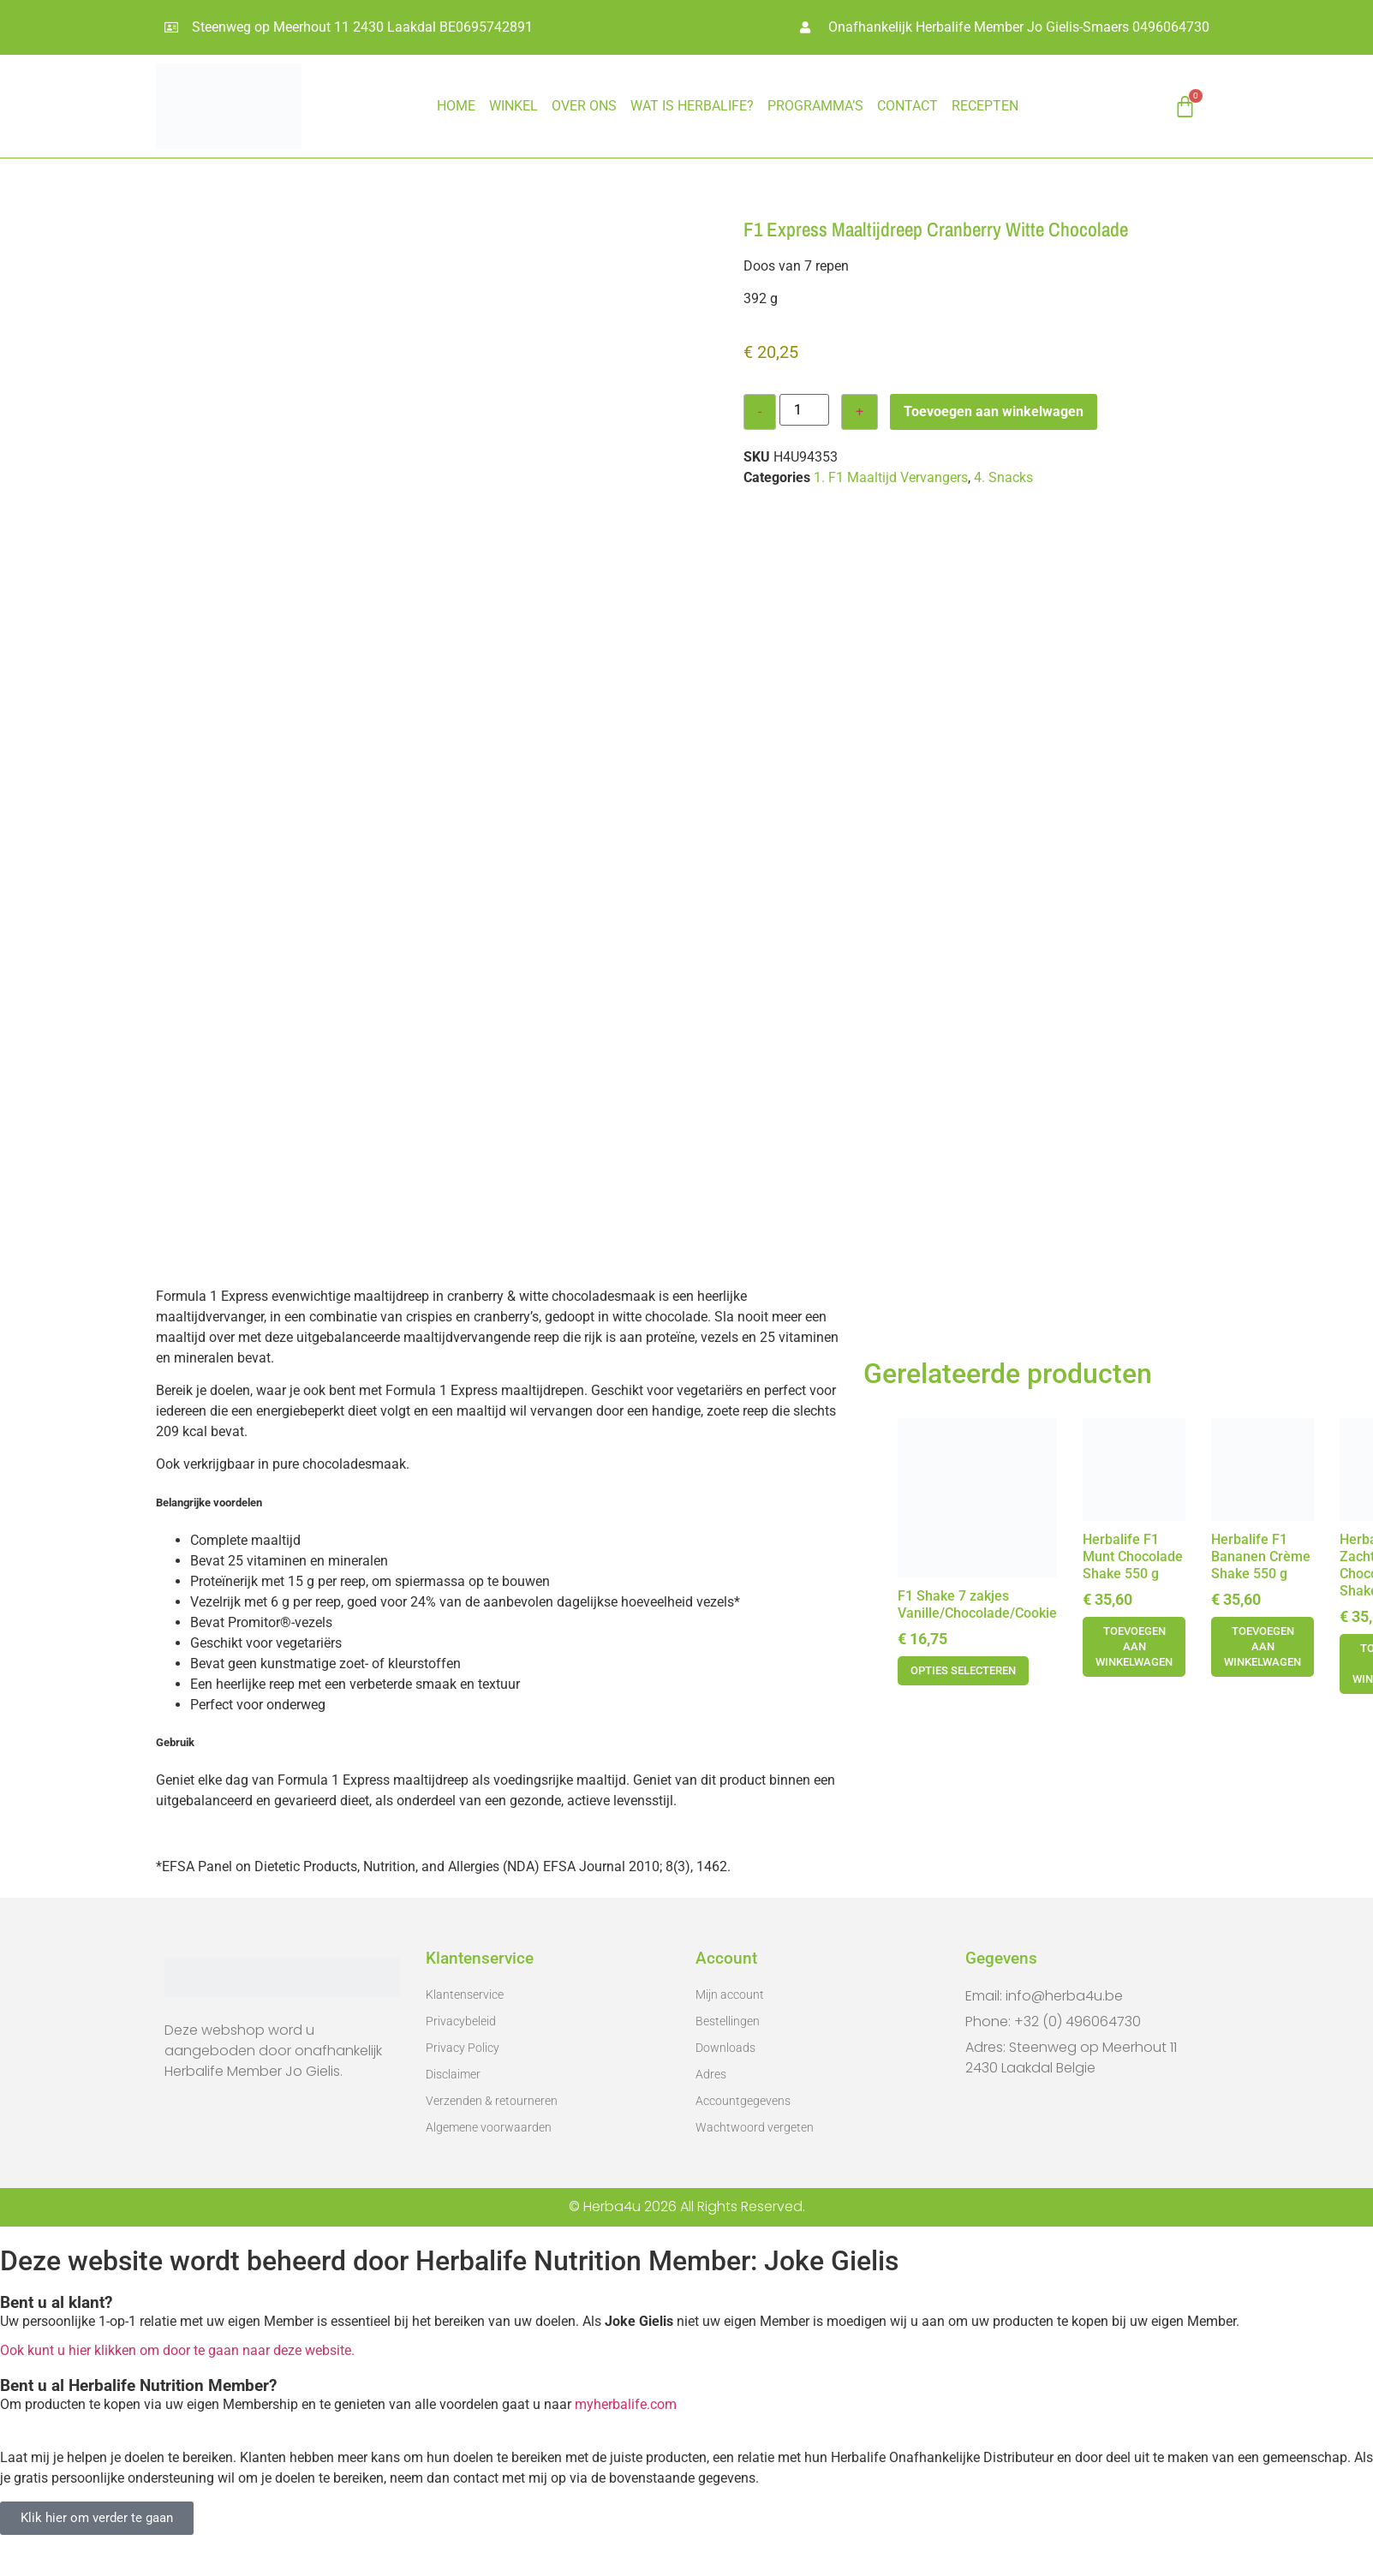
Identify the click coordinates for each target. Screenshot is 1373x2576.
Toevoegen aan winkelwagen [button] (1134, 1646)
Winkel (513, 106)
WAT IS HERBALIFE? (692, 106)
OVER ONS (584, 106)
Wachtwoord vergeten (754, 2127)
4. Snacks (1003, 477)
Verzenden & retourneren (492, 2101)
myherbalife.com (626, 2404)
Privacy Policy (462, 2047)
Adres (710, 2074)
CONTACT (907, 106)
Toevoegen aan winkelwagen (993, 411)
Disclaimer (453, 2074)
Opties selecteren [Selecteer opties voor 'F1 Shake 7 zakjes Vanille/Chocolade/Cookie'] (963, 1670)
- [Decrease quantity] (759, 411)
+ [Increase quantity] (859, 411)
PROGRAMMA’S (815, 106)
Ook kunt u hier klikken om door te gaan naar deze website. (177, 2350)
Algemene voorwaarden (489, 2127)
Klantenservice (465, 1994)
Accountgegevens (743, 2101)
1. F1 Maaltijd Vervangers (891, 477)
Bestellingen (727, 2021)
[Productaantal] (804, 410)
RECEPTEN (985, 106)
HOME (456, 106)
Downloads (725, 2047)
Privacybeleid (461, 2021)
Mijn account (729, 1994)
